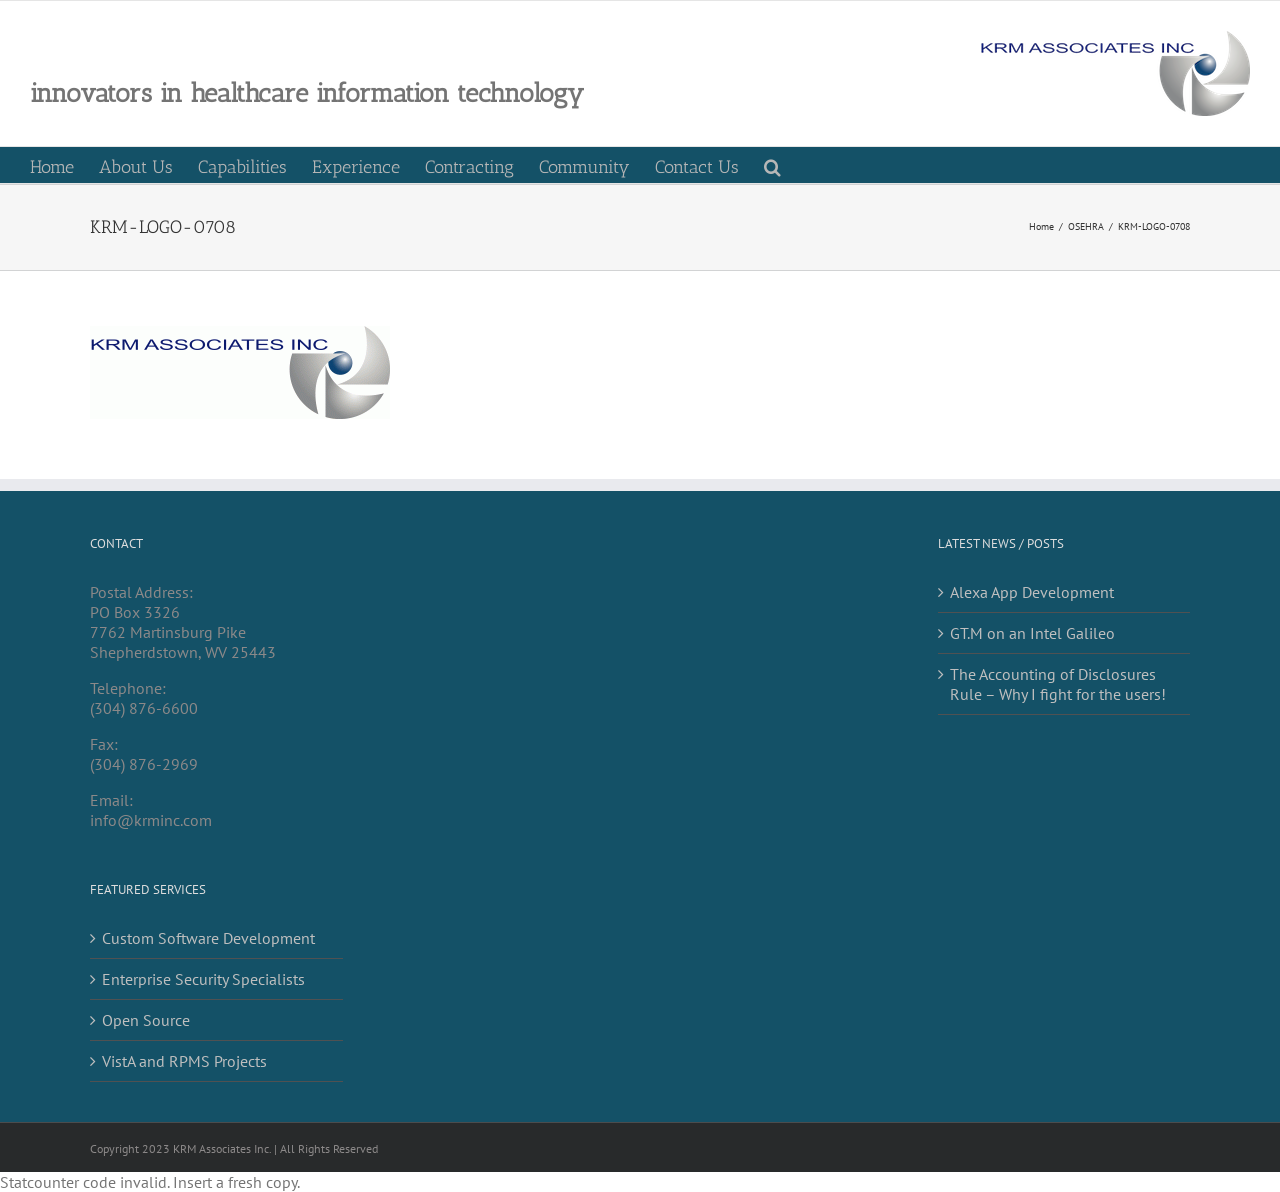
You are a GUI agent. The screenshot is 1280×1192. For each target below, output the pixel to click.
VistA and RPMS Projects (184, 1061)
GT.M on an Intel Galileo (1032, 633)
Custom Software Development (208, 938)
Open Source (146, 1020)
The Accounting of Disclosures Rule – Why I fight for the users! (1058, 684)
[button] (772, 165)
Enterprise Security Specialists (203, 979)
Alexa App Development (1032, 592)
